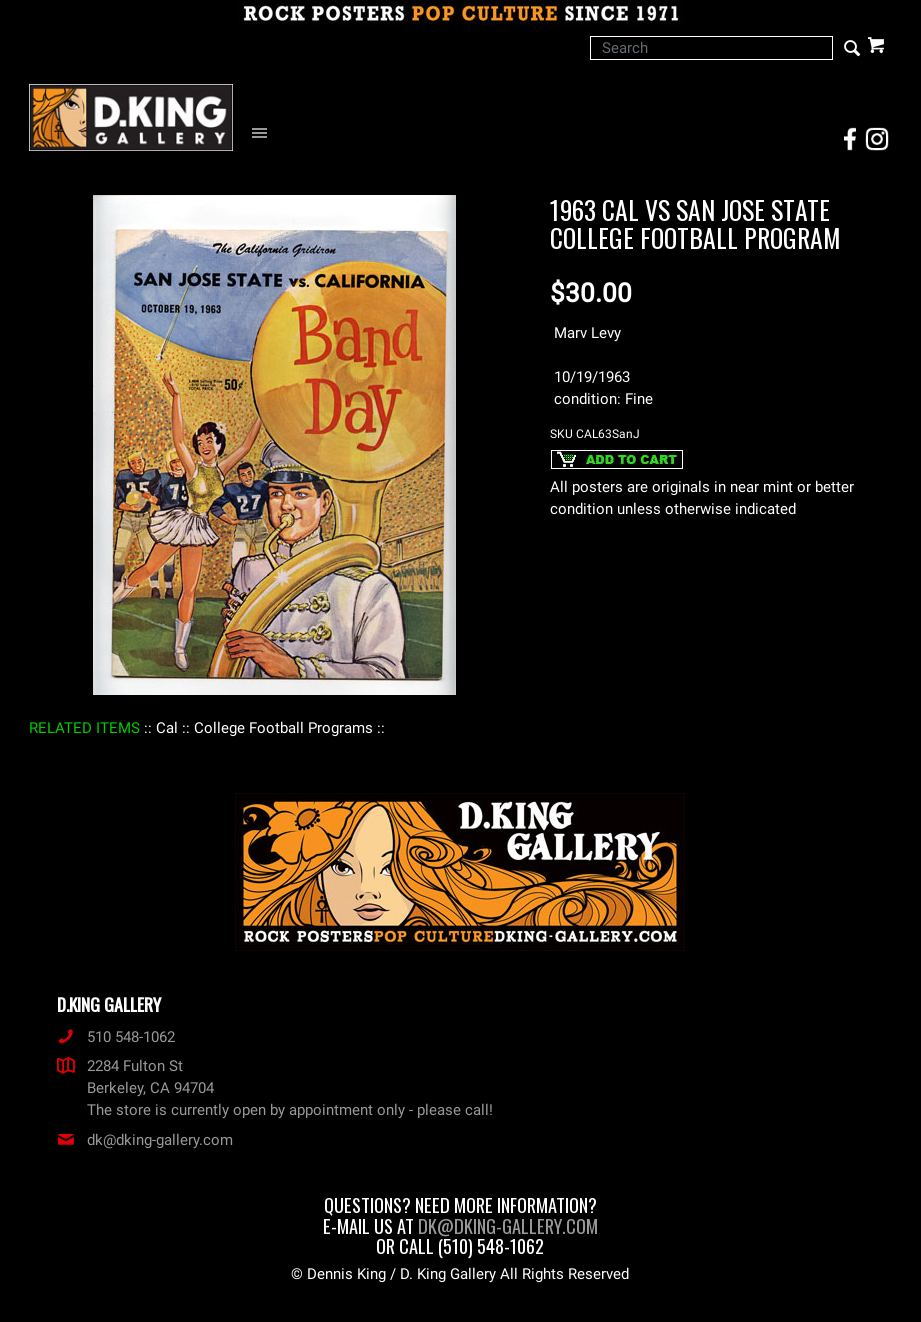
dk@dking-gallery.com (145, 1140)
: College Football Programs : (283, 728)
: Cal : (167, 728)
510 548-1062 (116, 1037)
